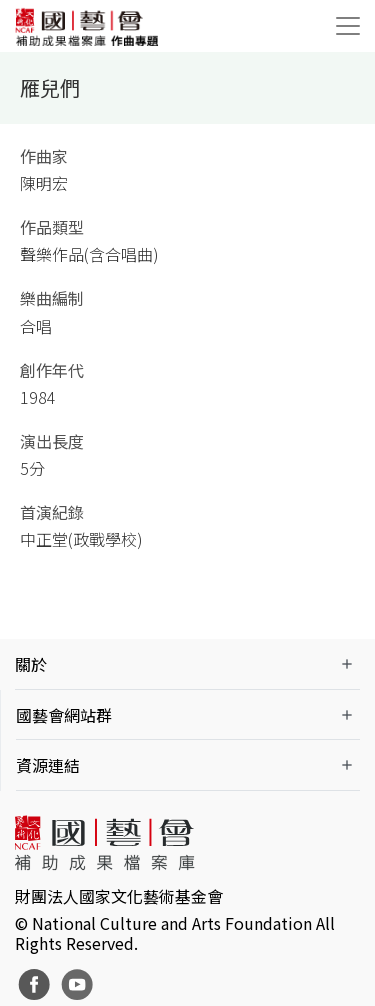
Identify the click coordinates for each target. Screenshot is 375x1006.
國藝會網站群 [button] (64, 715)
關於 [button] (31, 664)
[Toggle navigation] (348, 26)
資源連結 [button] (48, 765)
